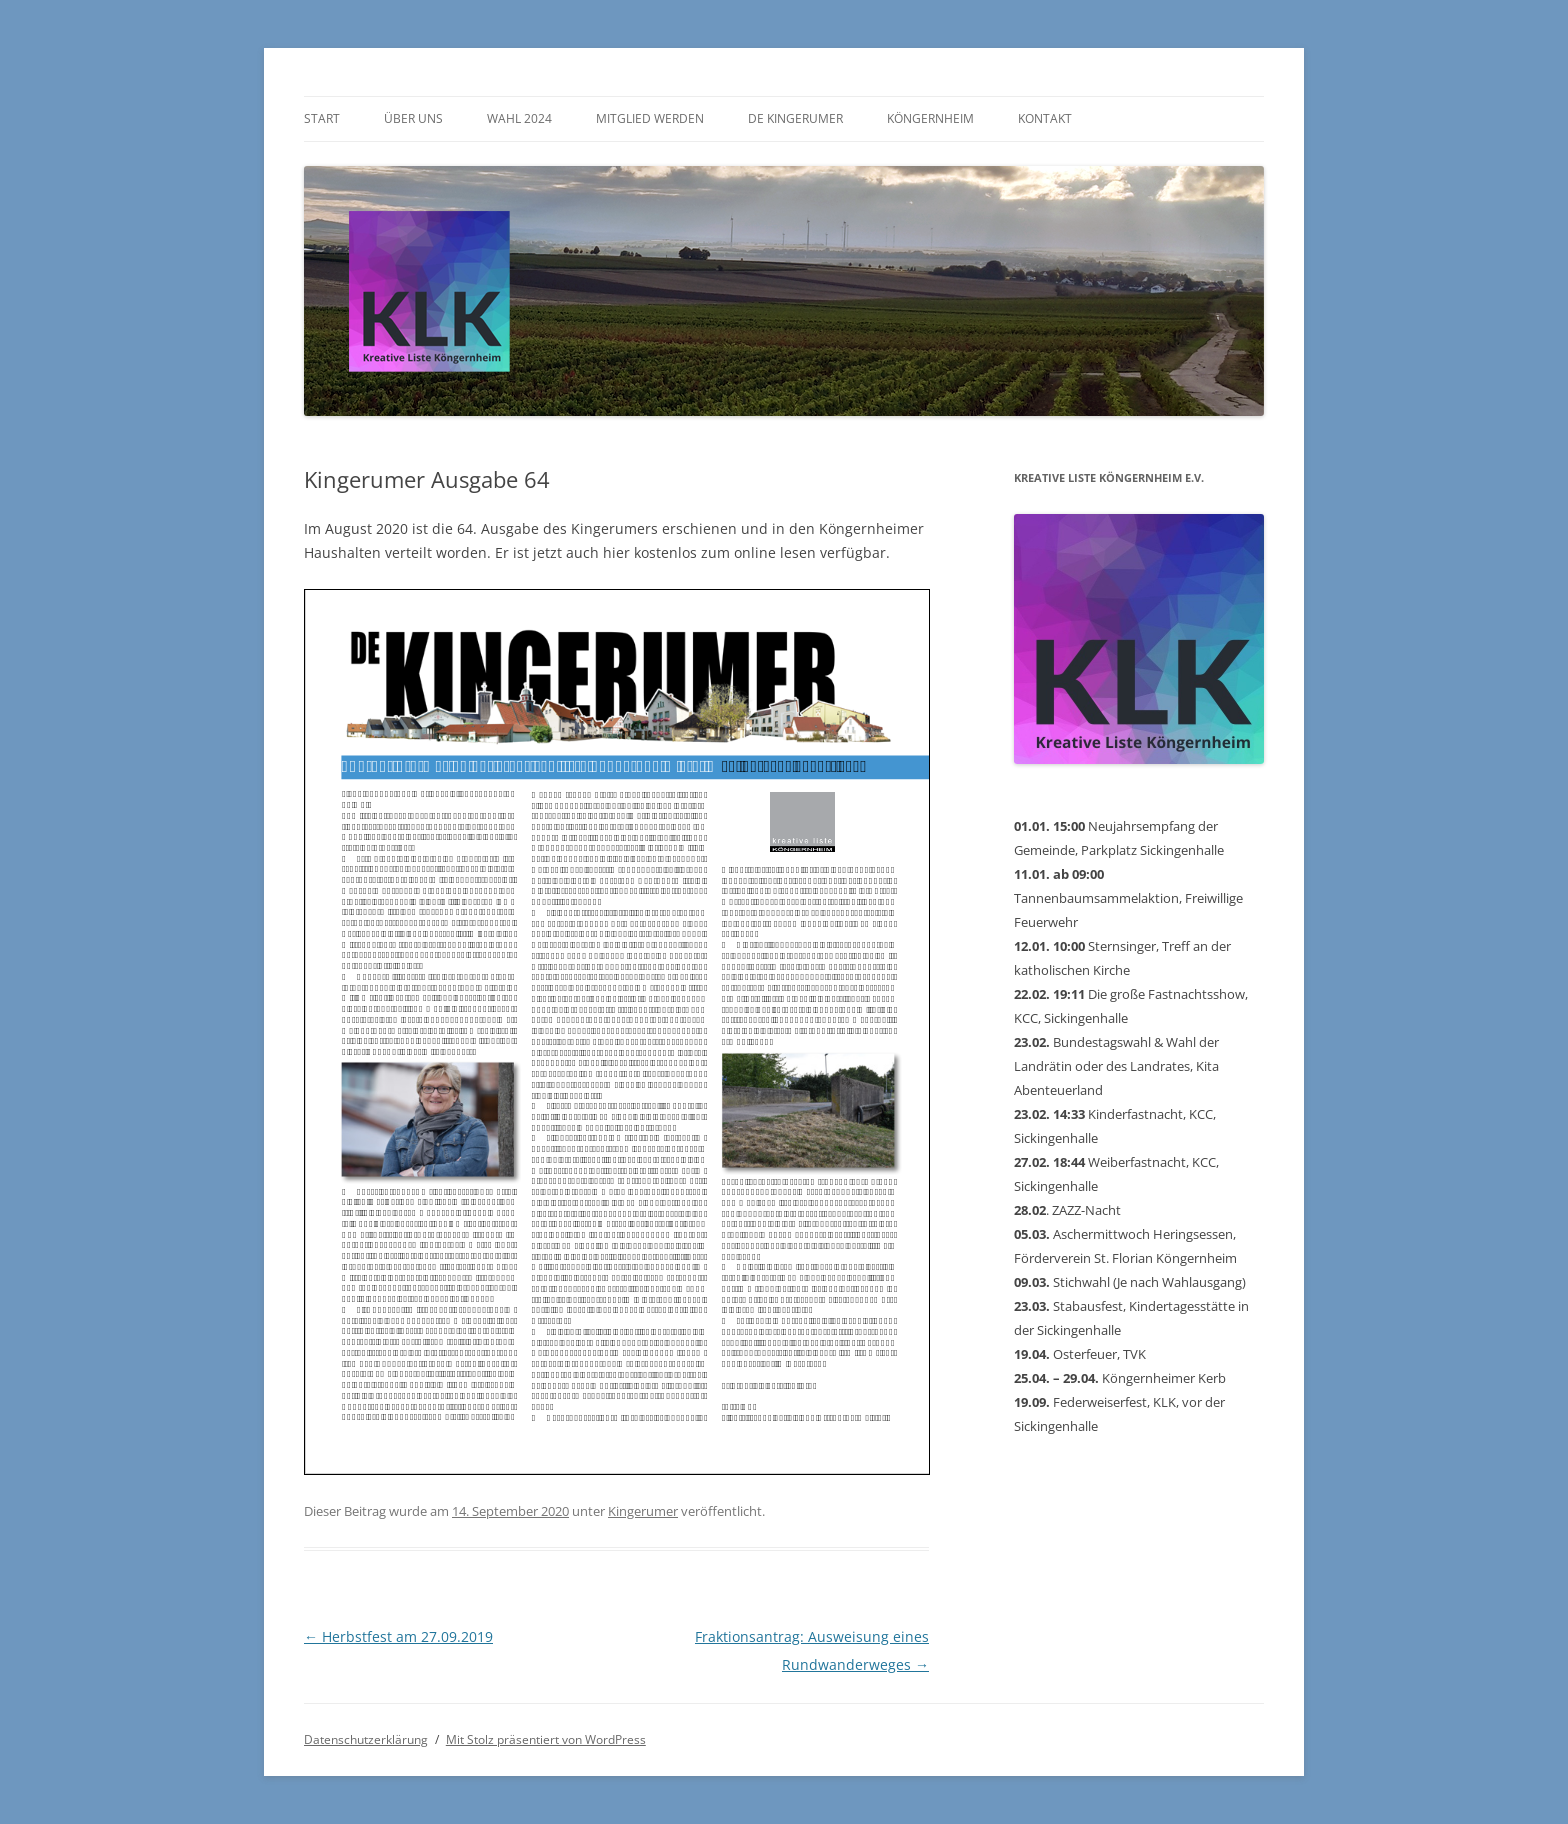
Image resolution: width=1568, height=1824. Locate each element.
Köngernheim (930, 118)
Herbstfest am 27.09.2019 (398, 1636)
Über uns (413, 118)
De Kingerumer (795, 118)
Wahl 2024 (519, 118)
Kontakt (1045, 118)
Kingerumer (643, 1511)
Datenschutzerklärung (366, 1739)
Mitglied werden (650, 118)
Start (322, 118)
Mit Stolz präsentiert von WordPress (546, 1739)
